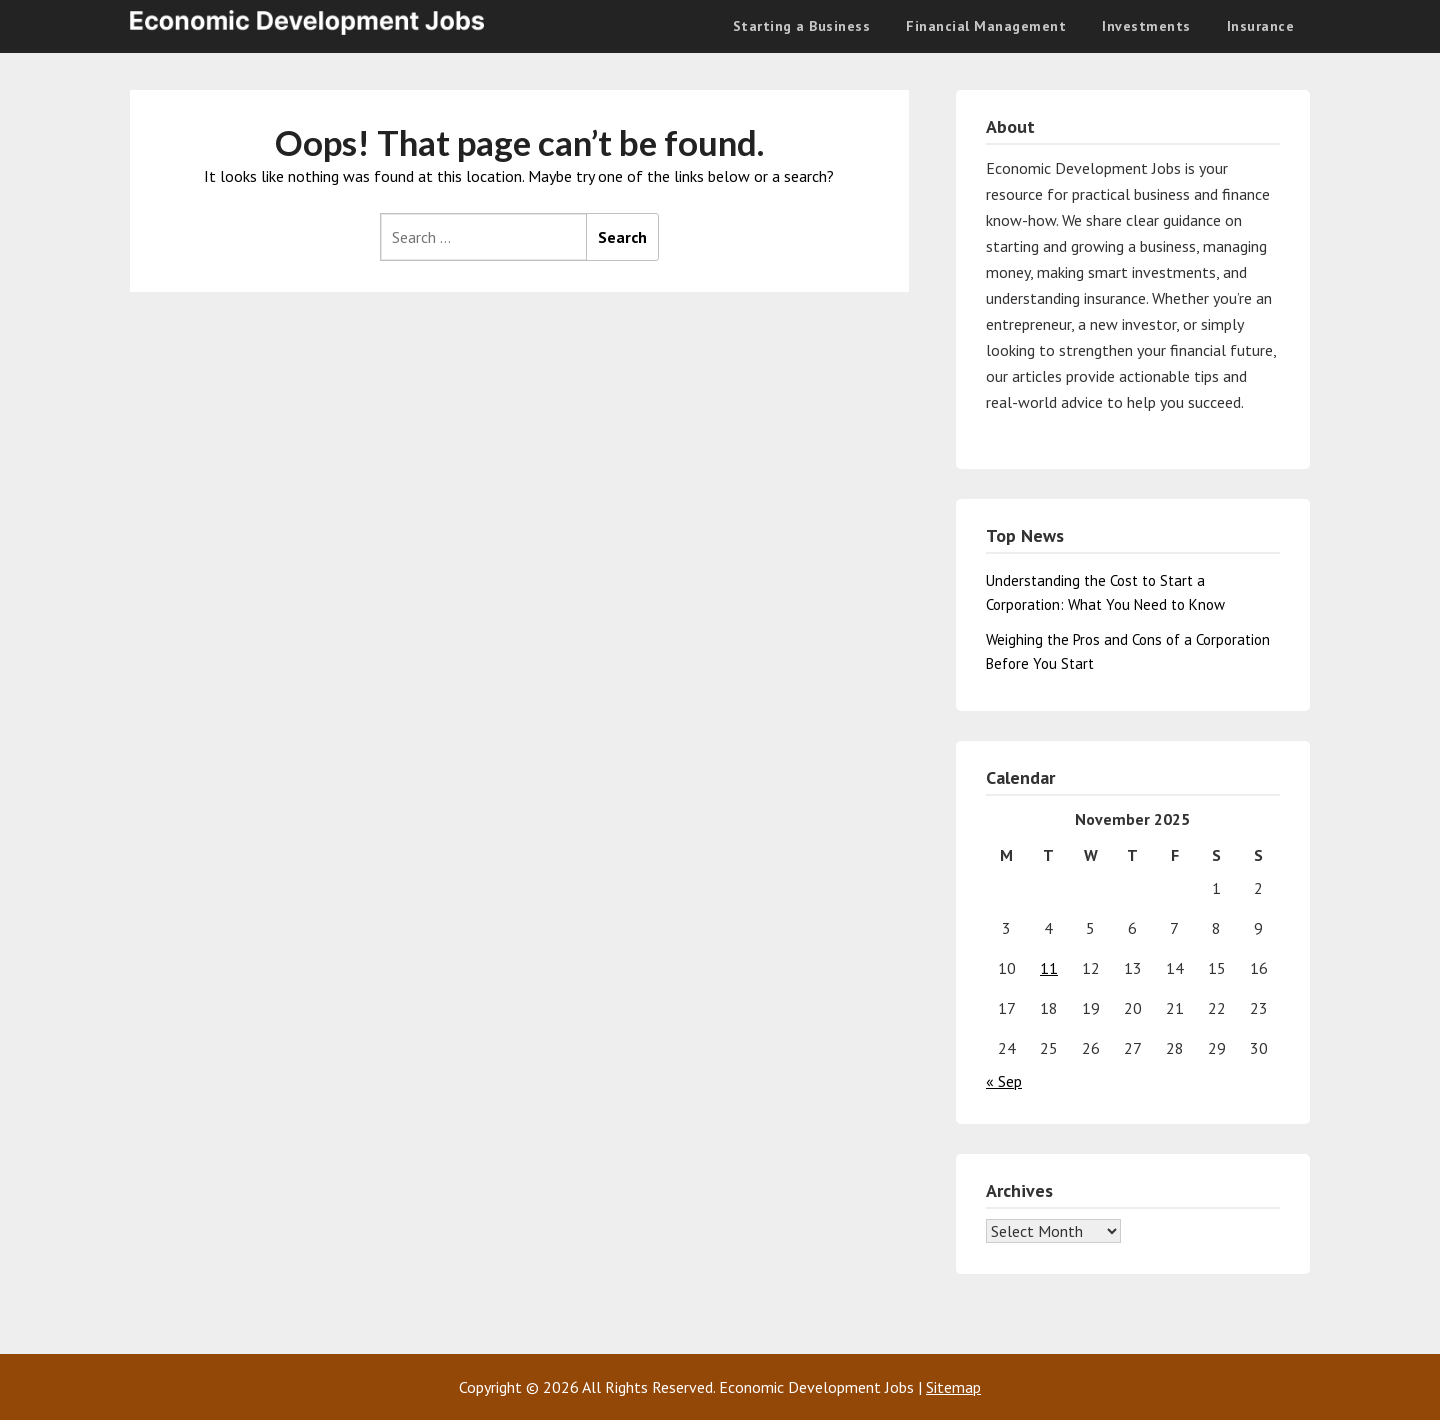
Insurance (1261, 26)
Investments (1146, 26)
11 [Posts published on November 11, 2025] (1049, 968)
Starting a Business (802, 26)
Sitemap (953, 1387)
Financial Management (986, 26)
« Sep (1004, 1081)
